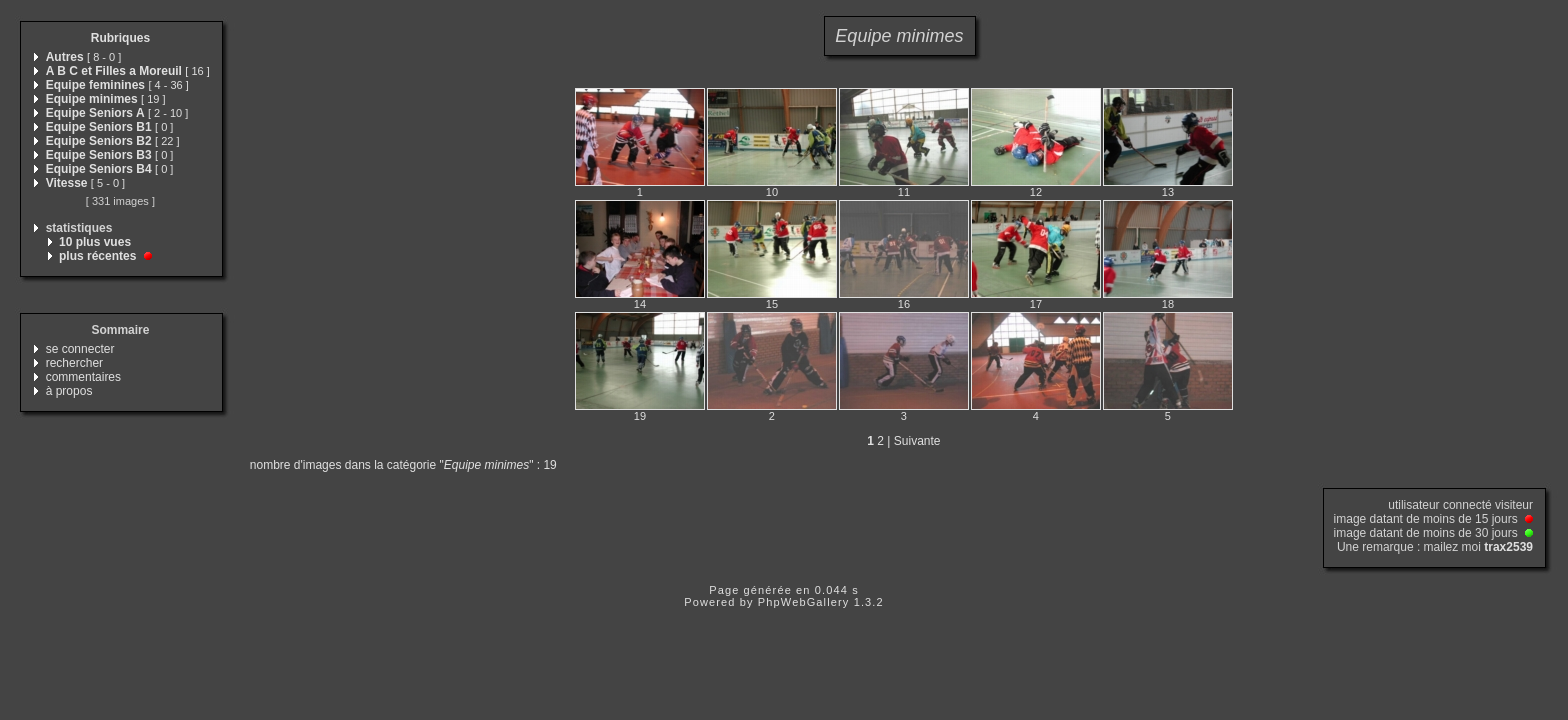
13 (1168, 192)
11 (904, 192)
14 (640, 304)
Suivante (917, 441)
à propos (69, 391)
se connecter (80, 349)
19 (640, 416)
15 (772, 304)
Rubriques (120, 38)
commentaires (83, 377)
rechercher (74, 363)
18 (1168, 304)
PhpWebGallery (804, 602)
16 (904, 304)
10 (772, 192)
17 (1036, 304)
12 (1036, 192)
